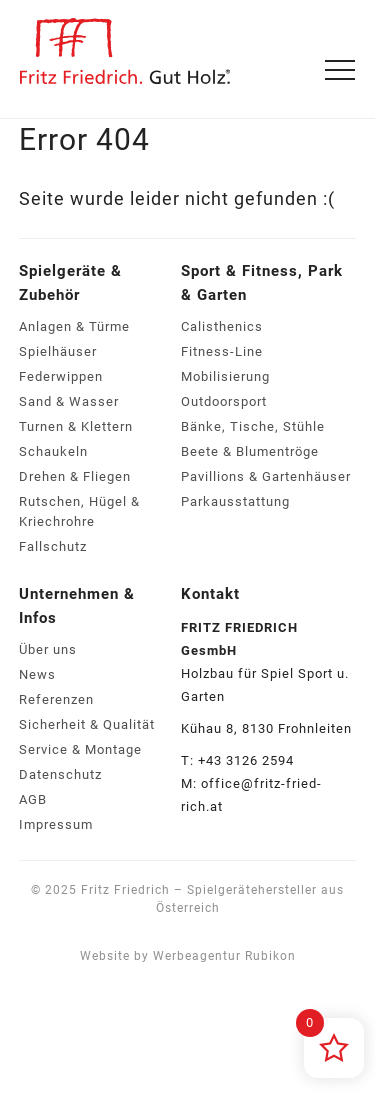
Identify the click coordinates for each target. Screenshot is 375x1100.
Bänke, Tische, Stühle (253, 426)
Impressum (56, 824)
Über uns (48, 649)
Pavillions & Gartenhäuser (266, 476)
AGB (33, 799)
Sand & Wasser (69, 401)
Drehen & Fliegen (75, 476)
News (37, 674)
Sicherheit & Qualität (87, 724)
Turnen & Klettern (76, 426)
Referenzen (56, 699)
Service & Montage (80, 749)
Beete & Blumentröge (250, 451)
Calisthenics (222, 326)
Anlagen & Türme (74, 326)
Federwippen (61, 376)
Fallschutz (53, 546)
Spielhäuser (58, 351)
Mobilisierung (225, 376)
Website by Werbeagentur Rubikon (188, 956)
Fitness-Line (222, 351)
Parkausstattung (235, 501)
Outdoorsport (224, 401)
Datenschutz (60, 774)
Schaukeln (53, 451)
